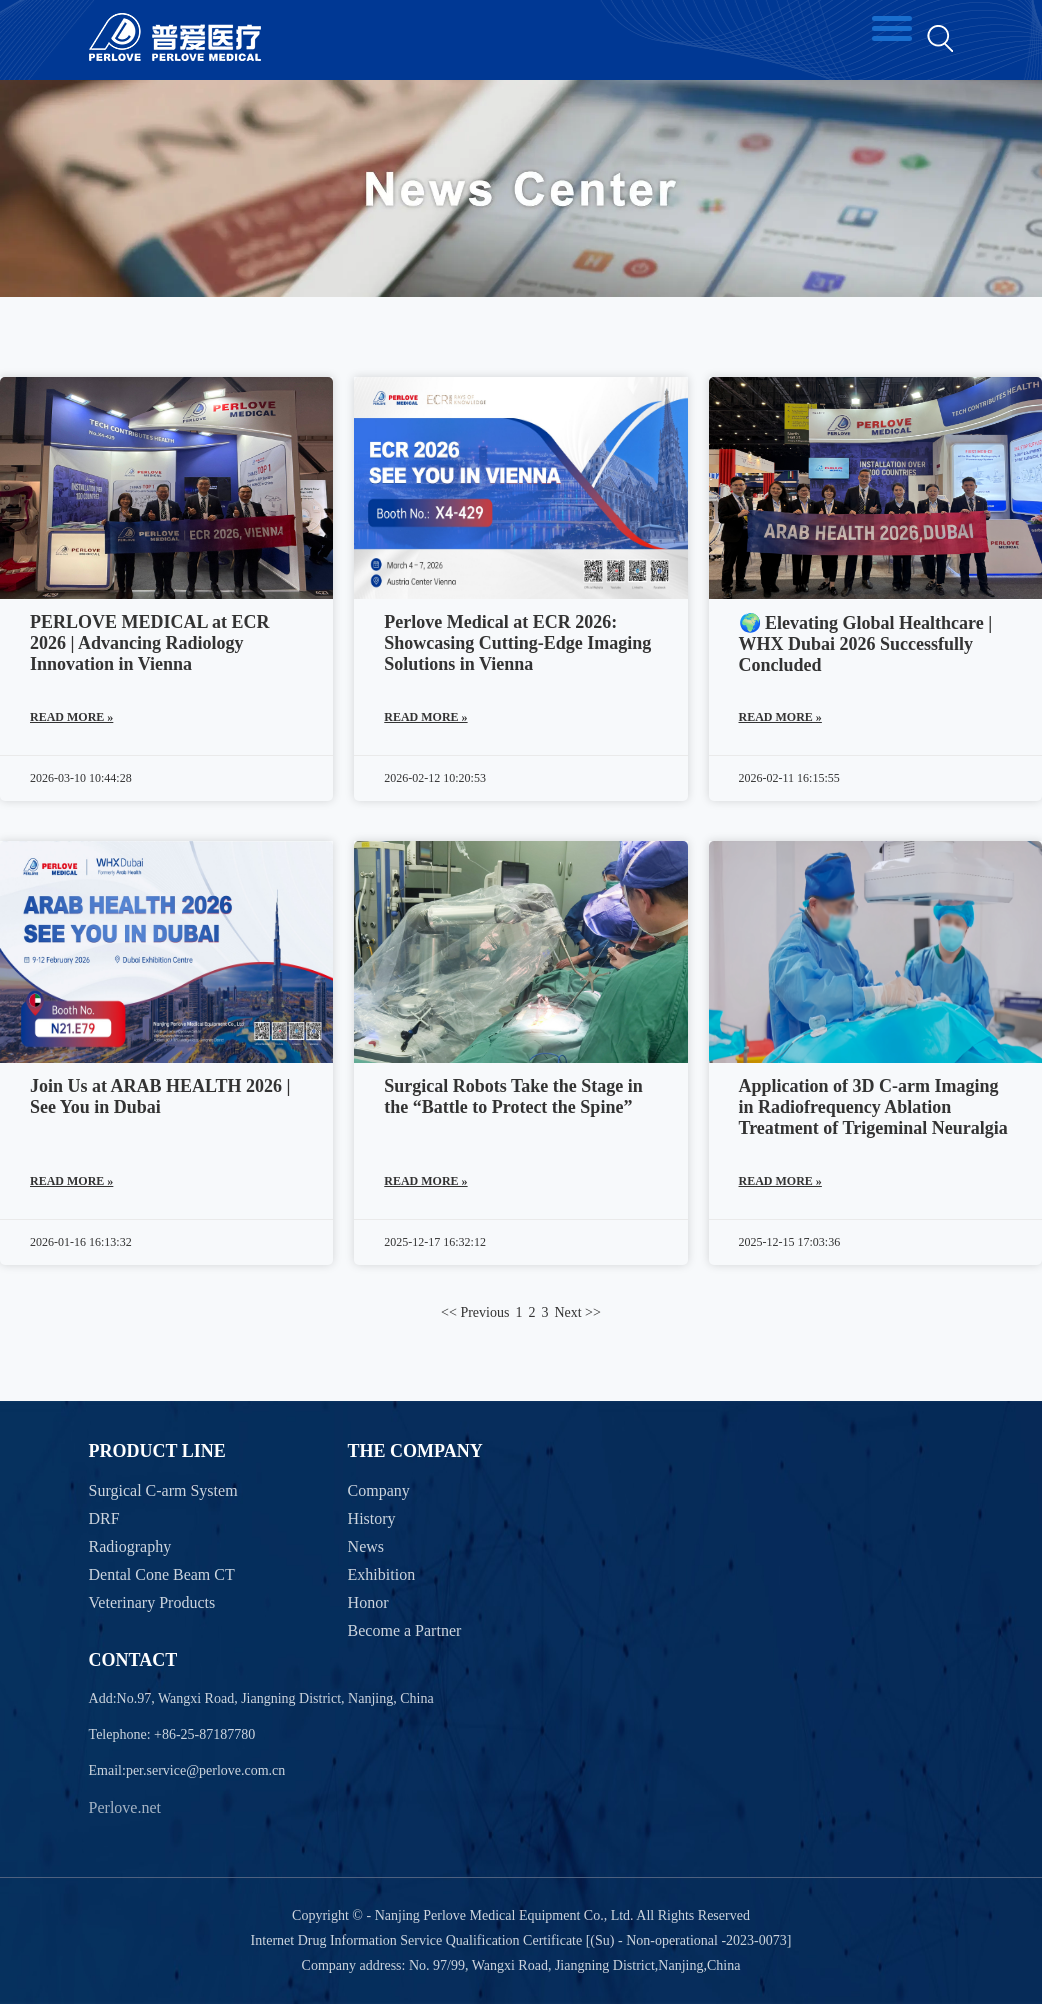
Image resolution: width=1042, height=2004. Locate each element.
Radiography (130, 1546)
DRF (104, 1518)
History (372, 1518)
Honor (368, 1602)
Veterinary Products (152, 1602)
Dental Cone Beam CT (162, 1574)
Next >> (577, 1312)
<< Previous (475, 1312)
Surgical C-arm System (163, 1490)
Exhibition (382, 1574)
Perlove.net (125, 1807)
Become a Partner (405, 1630)
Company (379, 1490)
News (366, 1546)
